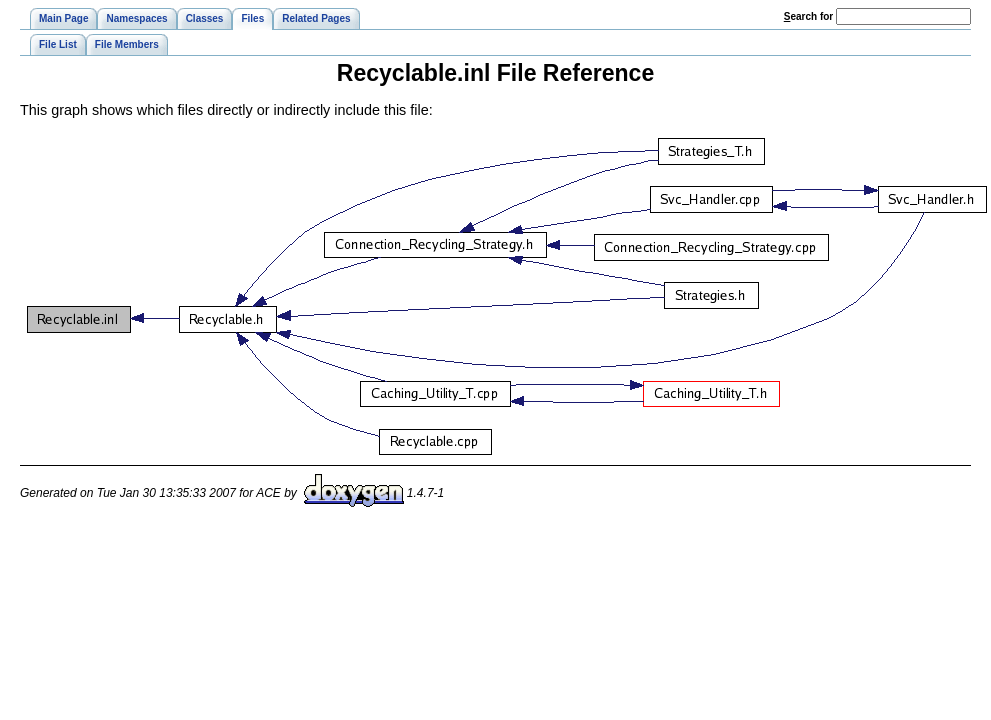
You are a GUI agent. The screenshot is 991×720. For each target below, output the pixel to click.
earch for (808, 16)
